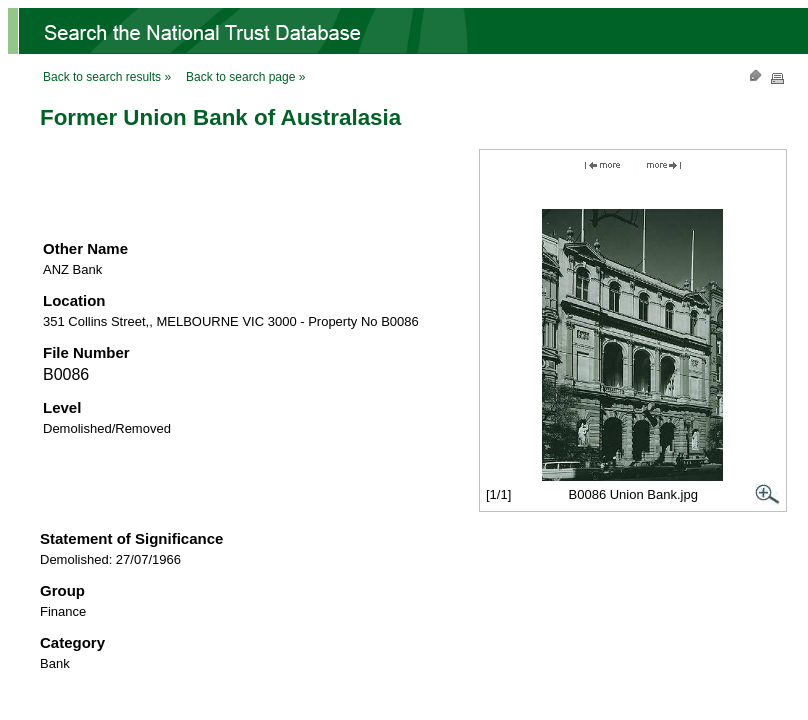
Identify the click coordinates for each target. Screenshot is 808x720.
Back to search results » (107, 77)
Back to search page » (245, 77)
